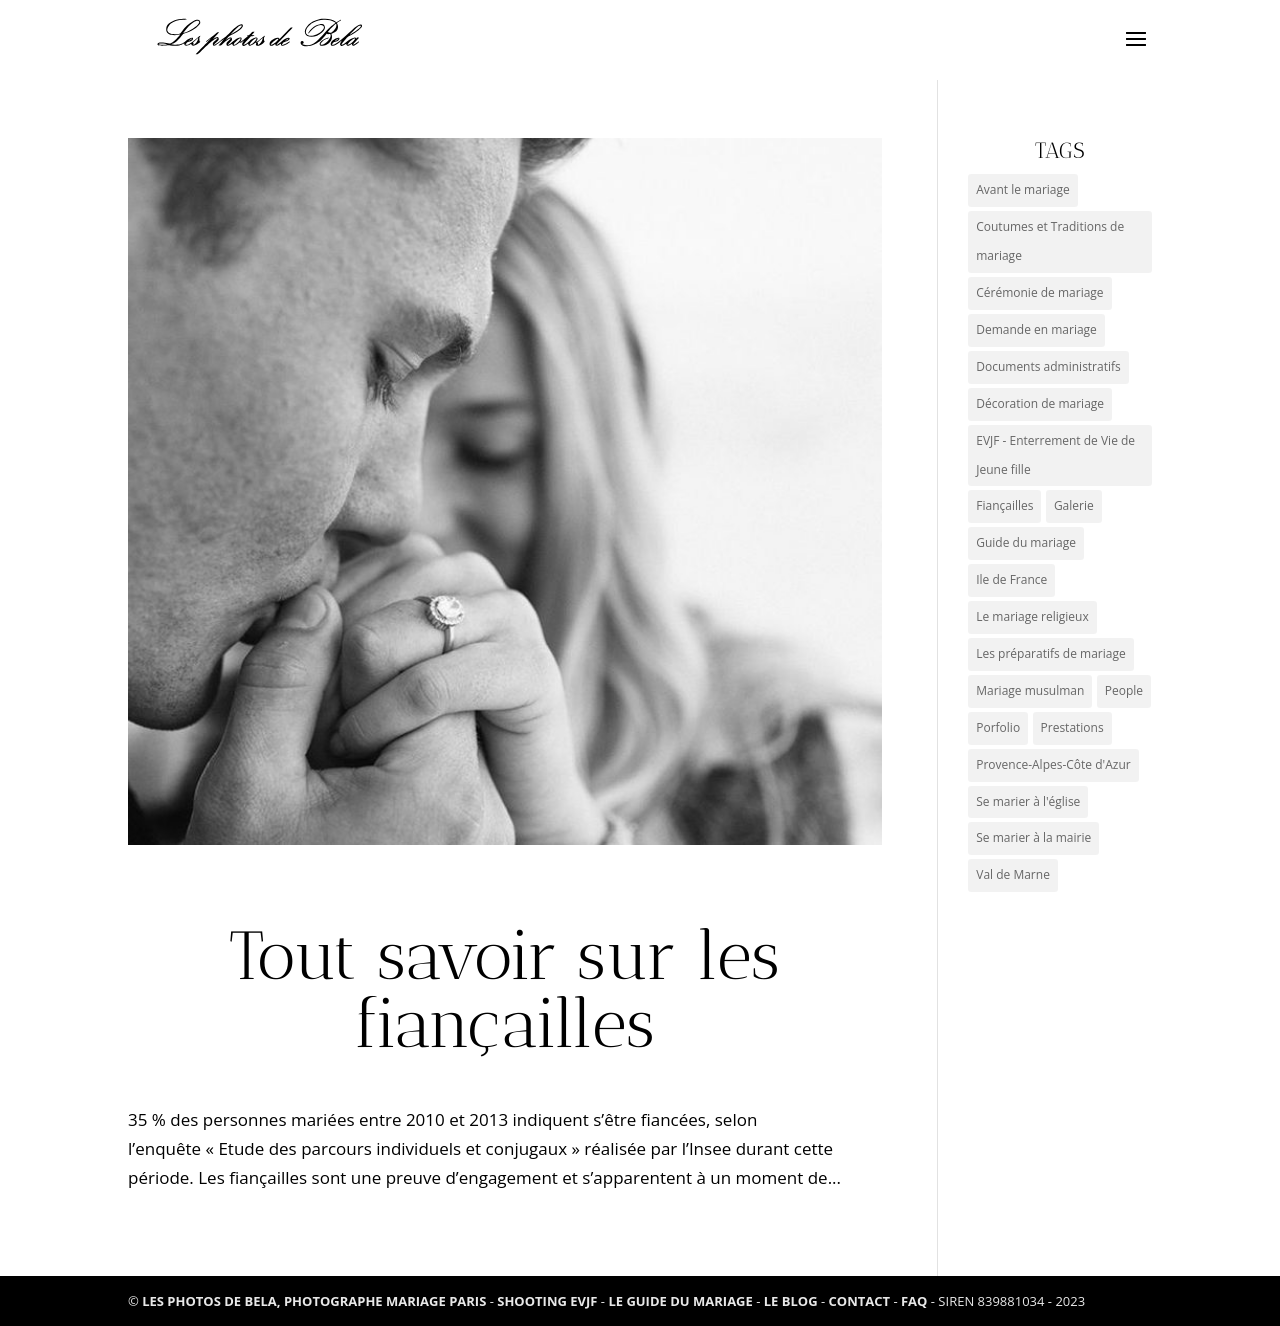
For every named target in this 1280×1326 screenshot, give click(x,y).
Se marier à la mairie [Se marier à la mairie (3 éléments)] (1033, 837)
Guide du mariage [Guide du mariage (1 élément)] (1026, 542)
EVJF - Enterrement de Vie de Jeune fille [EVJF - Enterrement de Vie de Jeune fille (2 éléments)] (1055, 455)
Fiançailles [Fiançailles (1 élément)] (1004, 505)
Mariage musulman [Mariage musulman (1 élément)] (1030, 690)
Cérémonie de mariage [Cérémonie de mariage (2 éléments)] (1039, 292)
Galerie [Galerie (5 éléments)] (1074, 505)
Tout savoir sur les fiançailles (504, 989)
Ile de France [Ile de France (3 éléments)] (1011, 579)
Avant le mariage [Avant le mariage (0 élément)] (1023, 189)
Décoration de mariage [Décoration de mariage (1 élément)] (1040, 403)
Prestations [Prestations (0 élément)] (1072, 727)
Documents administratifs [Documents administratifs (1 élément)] (1048, 366)
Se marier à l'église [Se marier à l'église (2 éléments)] (1028, 801)
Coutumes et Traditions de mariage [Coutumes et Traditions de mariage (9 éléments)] (1050, 241)
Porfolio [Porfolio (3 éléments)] (998, 727)
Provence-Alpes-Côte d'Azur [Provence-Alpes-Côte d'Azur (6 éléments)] (1053, 764)
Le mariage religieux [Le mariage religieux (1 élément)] (1032, 616)
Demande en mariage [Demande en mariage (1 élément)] (1036, 329)
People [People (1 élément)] (1124, 690)
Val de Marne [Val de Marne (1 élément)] (1013, 874)
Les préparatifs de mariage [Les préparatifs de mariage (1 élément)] (1050, 653)
